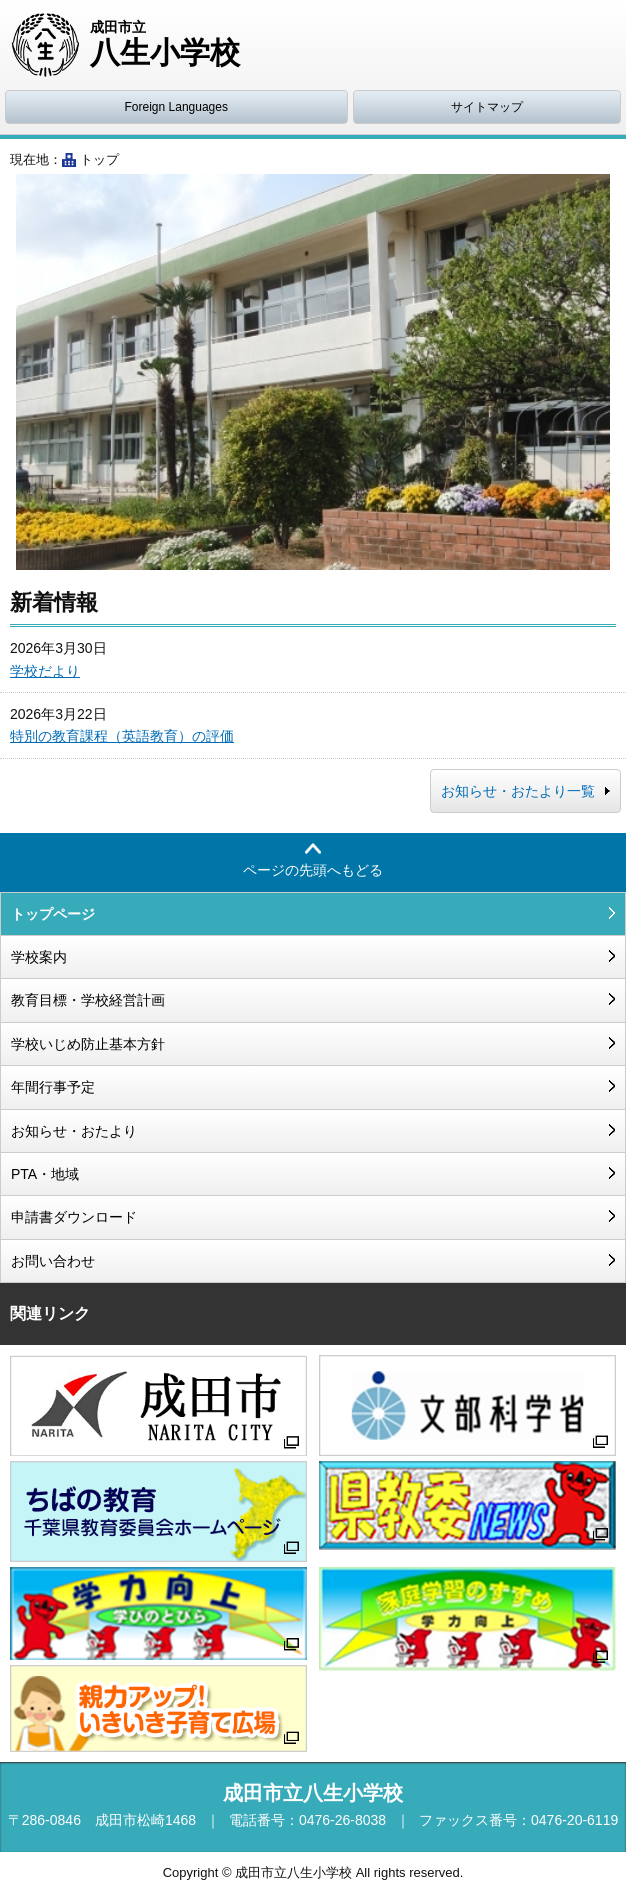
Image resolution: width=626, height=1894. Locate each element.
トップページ (53, 914)
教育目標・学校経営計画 (88, 1000)
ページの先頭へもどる (313, 870)
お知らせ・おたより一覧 (518, 791)
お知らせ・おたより (74, 1131)
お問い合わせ (53, 1261)
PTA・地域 (45, 1174)
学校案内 (39, 957)
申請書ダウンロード (74, 1217)
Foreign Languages (176, 107)
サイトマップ (487, 107)
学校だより (45, 671)
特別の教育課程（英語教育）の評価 (122, 736)
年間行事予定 (53, 1087)
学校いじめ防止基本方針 (88, 1044)
